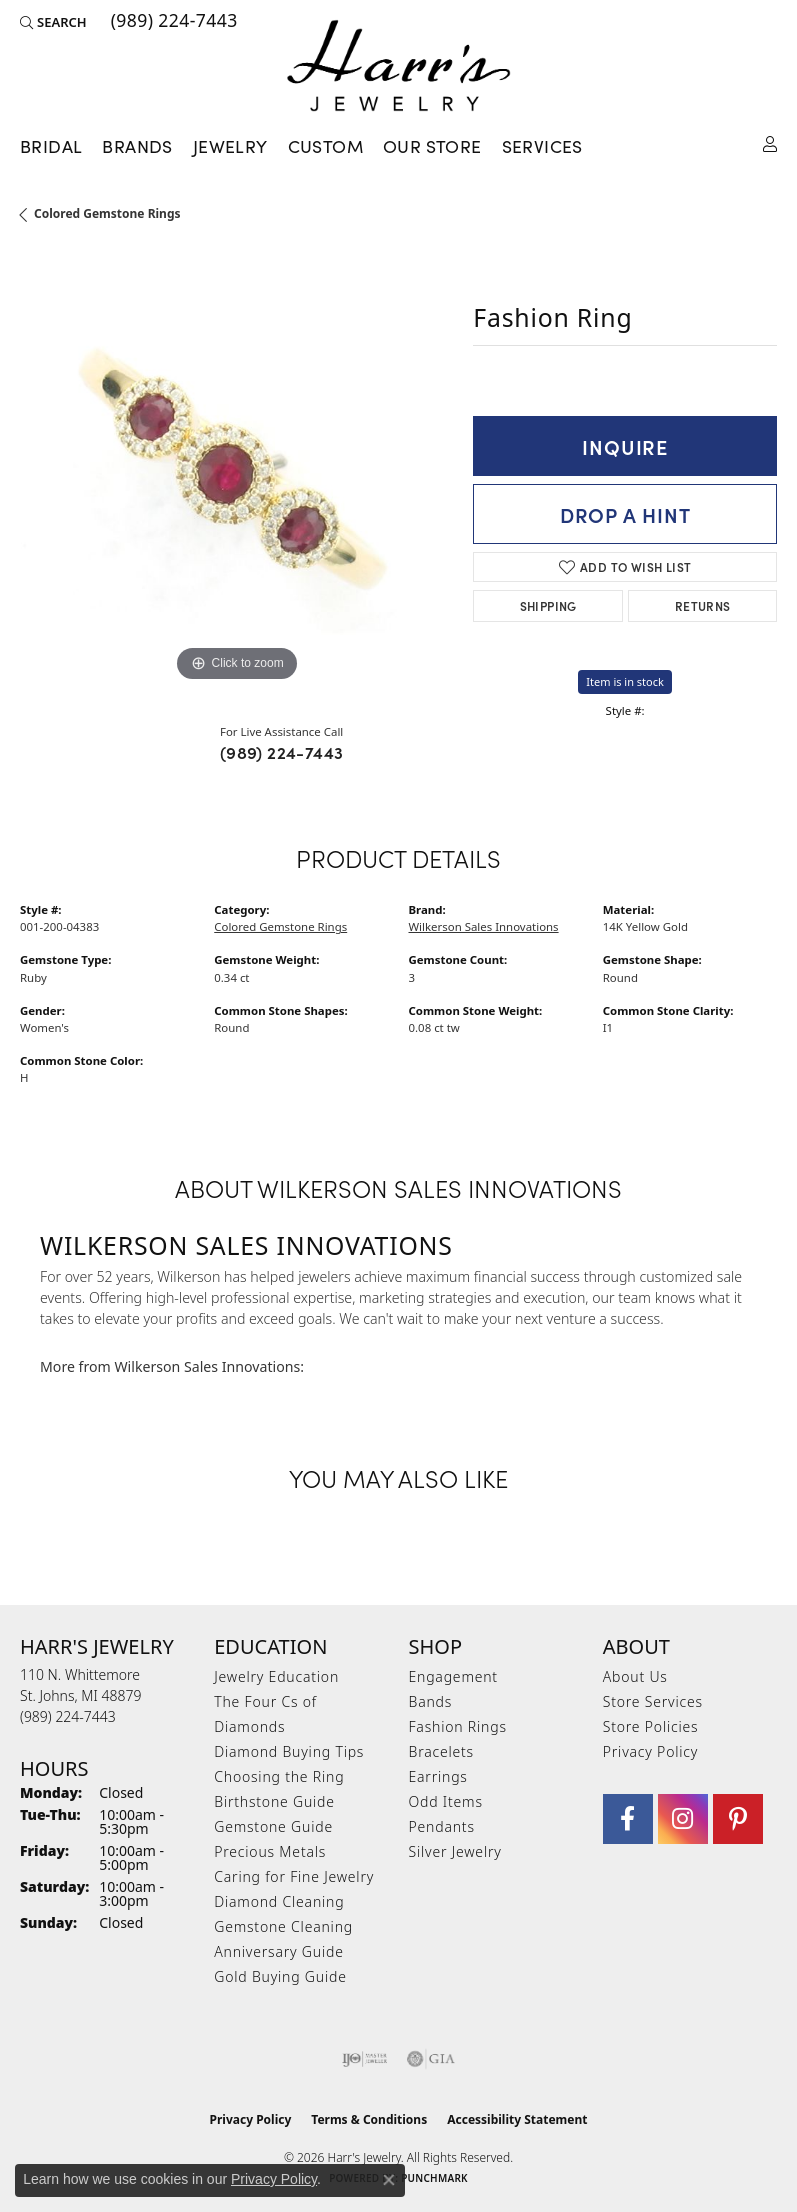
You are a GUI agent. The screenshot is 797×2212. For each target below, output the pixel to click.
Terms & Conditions (369, 2119)
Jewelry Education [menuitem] (276, 1676)
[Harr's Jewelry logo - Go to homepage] (398, 65)
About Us (635, 1676)
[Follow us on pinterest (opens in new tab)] (738, 1819)
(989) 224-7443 (282, 752)
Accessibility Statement (517, 2119)
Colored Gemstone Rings (107, 213)
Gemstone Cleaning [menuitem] (283, 1926)
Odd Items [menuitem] (446, 1801)
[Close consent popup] (389, 2180)
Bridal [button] (51, 145)
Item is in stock (625, 681)
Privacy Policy (650, 1751)
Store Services (653, 1701)
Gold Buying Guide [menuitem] (280, 1976)
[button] (53, 22)
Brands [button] (137, 145)
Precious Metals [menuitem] (270, 1851)
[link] (172, 22)
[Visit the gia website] (431, 2059)
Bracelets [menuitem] (441, 1751)
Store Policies (651, 1726)
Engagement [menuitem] (453, 1676)
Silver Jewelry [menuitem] (455, 1851)
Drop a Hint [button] (625, 514)
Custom (325, 145)
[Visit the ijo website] (364, 2059)
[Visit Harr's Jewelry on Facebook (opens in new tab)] (628, 1819)
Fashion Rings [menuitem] (458, 1726)
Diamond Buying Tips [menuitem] (289, 1751)
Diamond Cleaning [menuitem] (279, 1901)
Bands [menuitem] (431, 1701)
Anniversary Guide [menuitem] (278, 1951)
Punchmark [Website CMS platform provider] (434, 2178)
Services (542, 145)
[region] (236, 470)
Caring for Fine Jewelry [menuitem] (294, 1876)
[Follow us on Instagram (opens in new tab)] (683, 1819)
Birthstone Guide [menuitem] (274, 1801)
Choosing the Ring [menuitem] (279, 1776)
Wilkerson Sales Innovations (484, 926)
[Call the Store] (68, 1716)
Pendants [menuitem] (442, 1826)
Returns (703, 605)
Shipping (548, 605)
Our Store (432, 145)
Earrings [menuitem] (438, 1776)
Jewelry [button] (230, 145)
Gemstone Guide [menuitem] (273, 1826)
